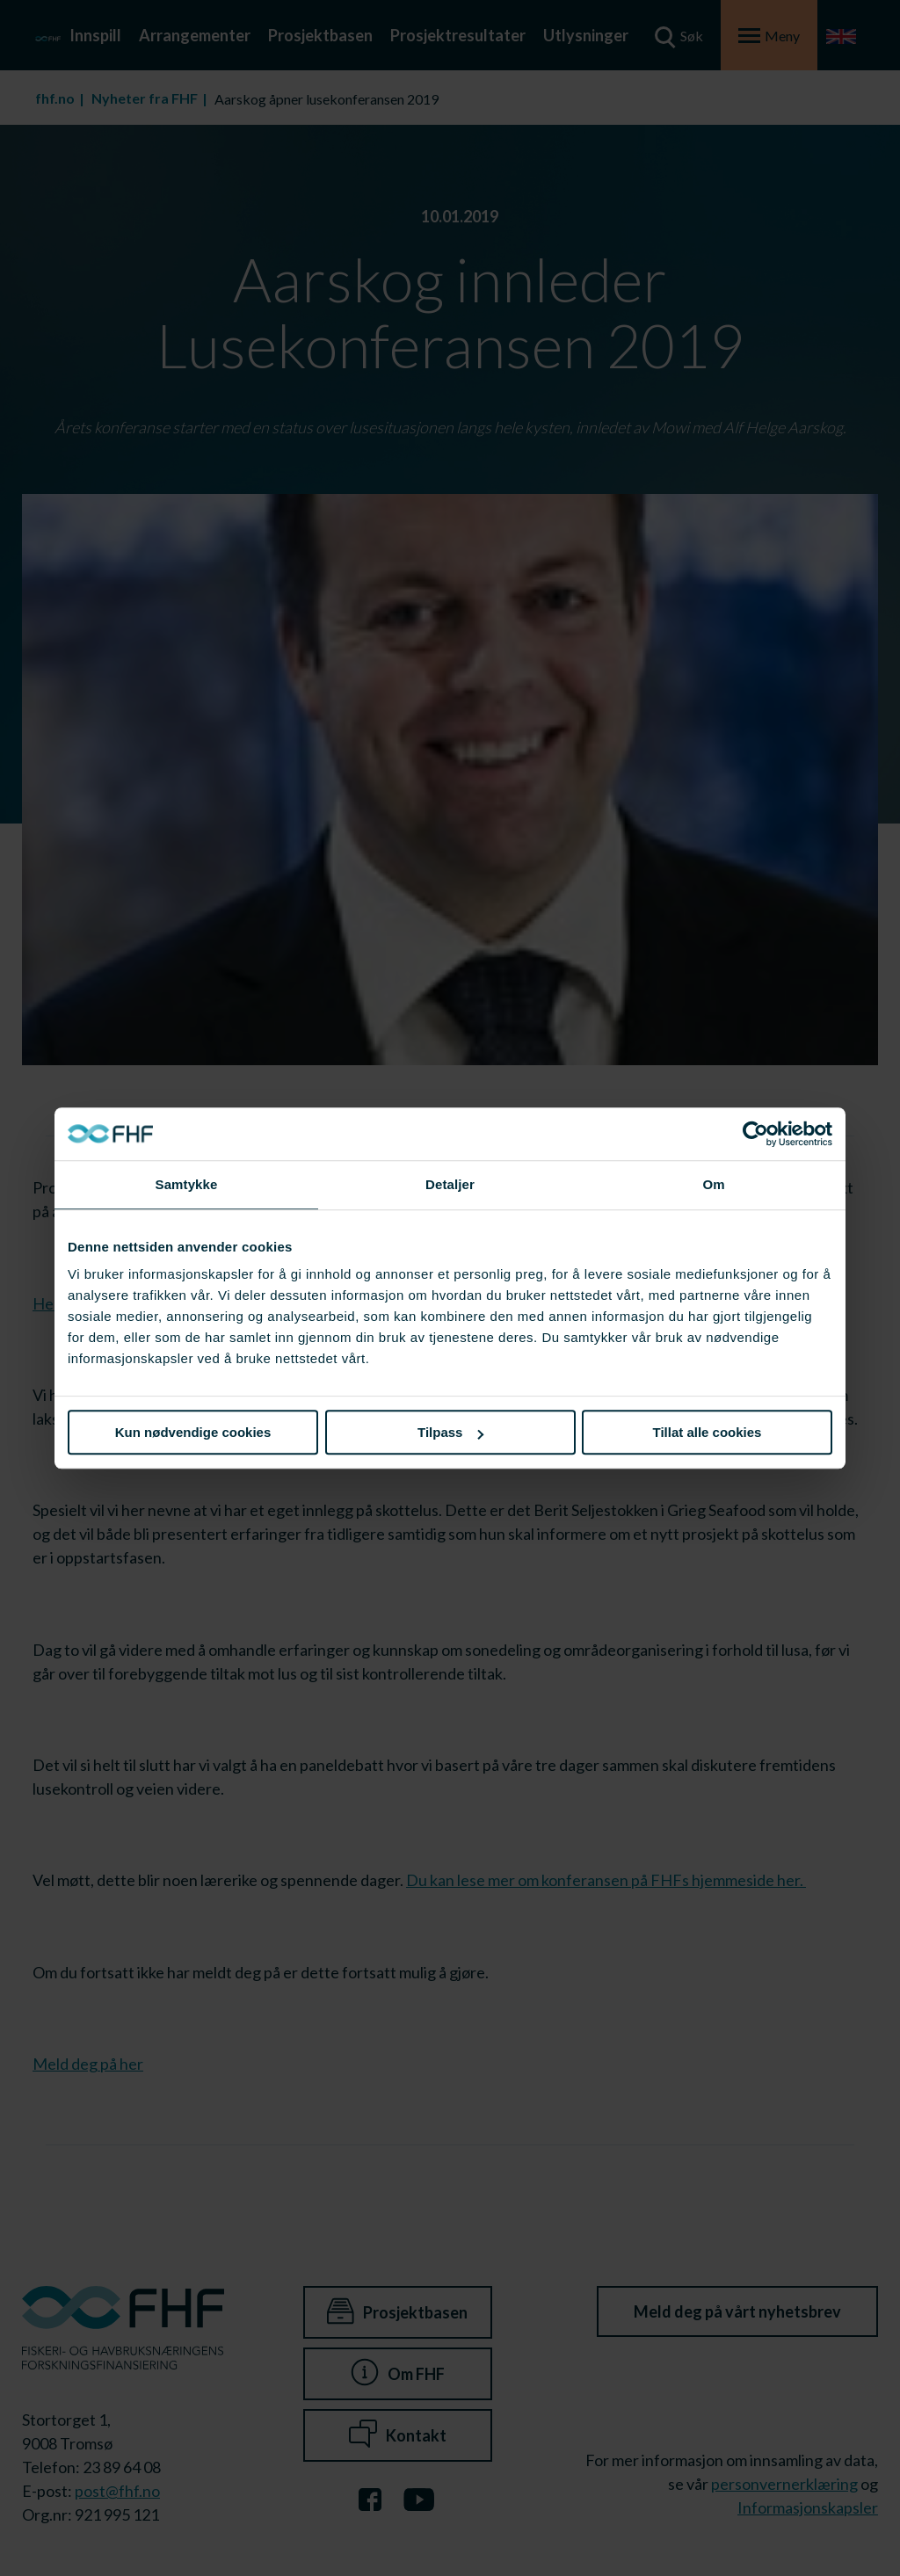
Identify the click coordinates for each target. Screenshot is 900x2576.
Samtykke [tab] (187, 1184)
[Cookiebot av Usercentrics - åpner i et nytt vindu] (755, 1134)
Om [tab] (713, 1184)
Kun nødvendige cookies (193, 1432)
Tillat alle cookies (707, 1432)
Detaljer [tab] (450, 1184)
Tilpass (450, 1432)
